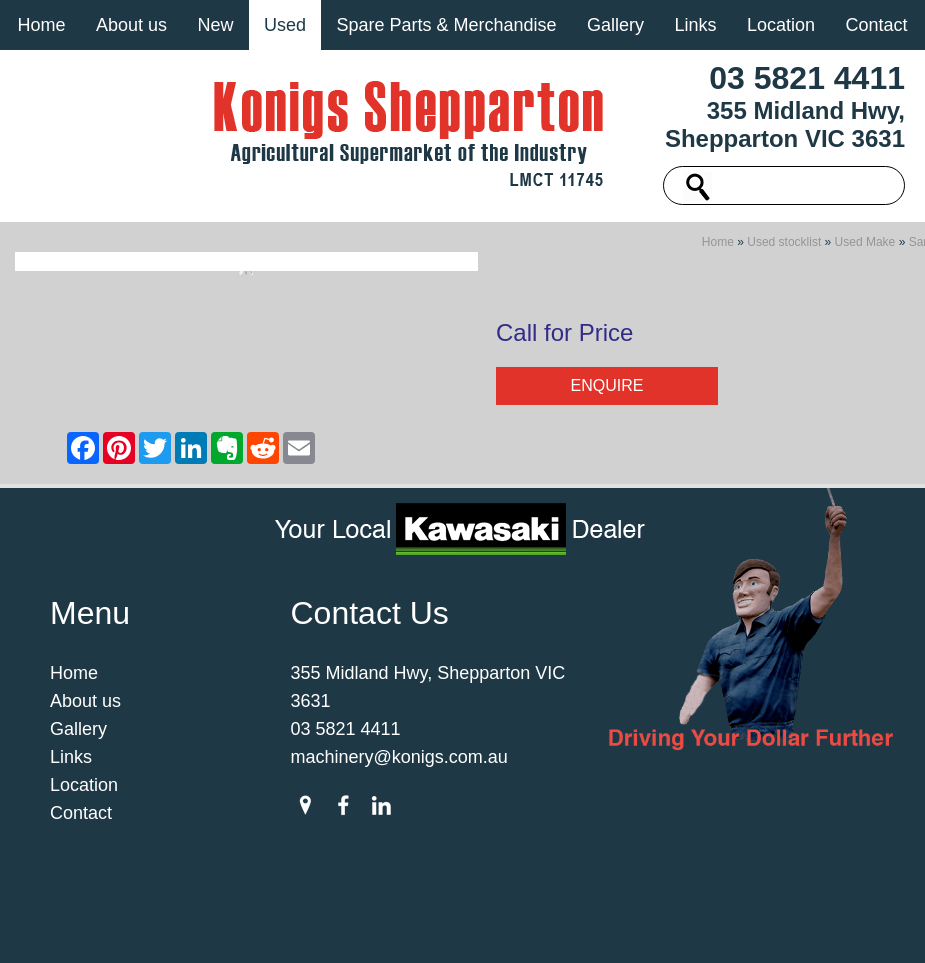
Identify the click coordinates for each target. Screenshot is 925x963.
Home (41, 25)
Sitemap (220, 915)
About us (131, 25)
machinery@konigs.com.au (399, 763)
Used (285, 25)
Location (781, 25)
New (215, 25)
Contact (81, 819)
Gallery (615, 25)
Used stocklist (784, 248)
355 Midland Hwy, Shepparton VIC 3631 (785, 124)
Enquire (607, 391)
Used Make (865, 248)
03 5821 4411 (807, 78)
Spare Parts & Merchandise (446, 25)
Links (695, 25)
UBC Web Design (449, 927)
